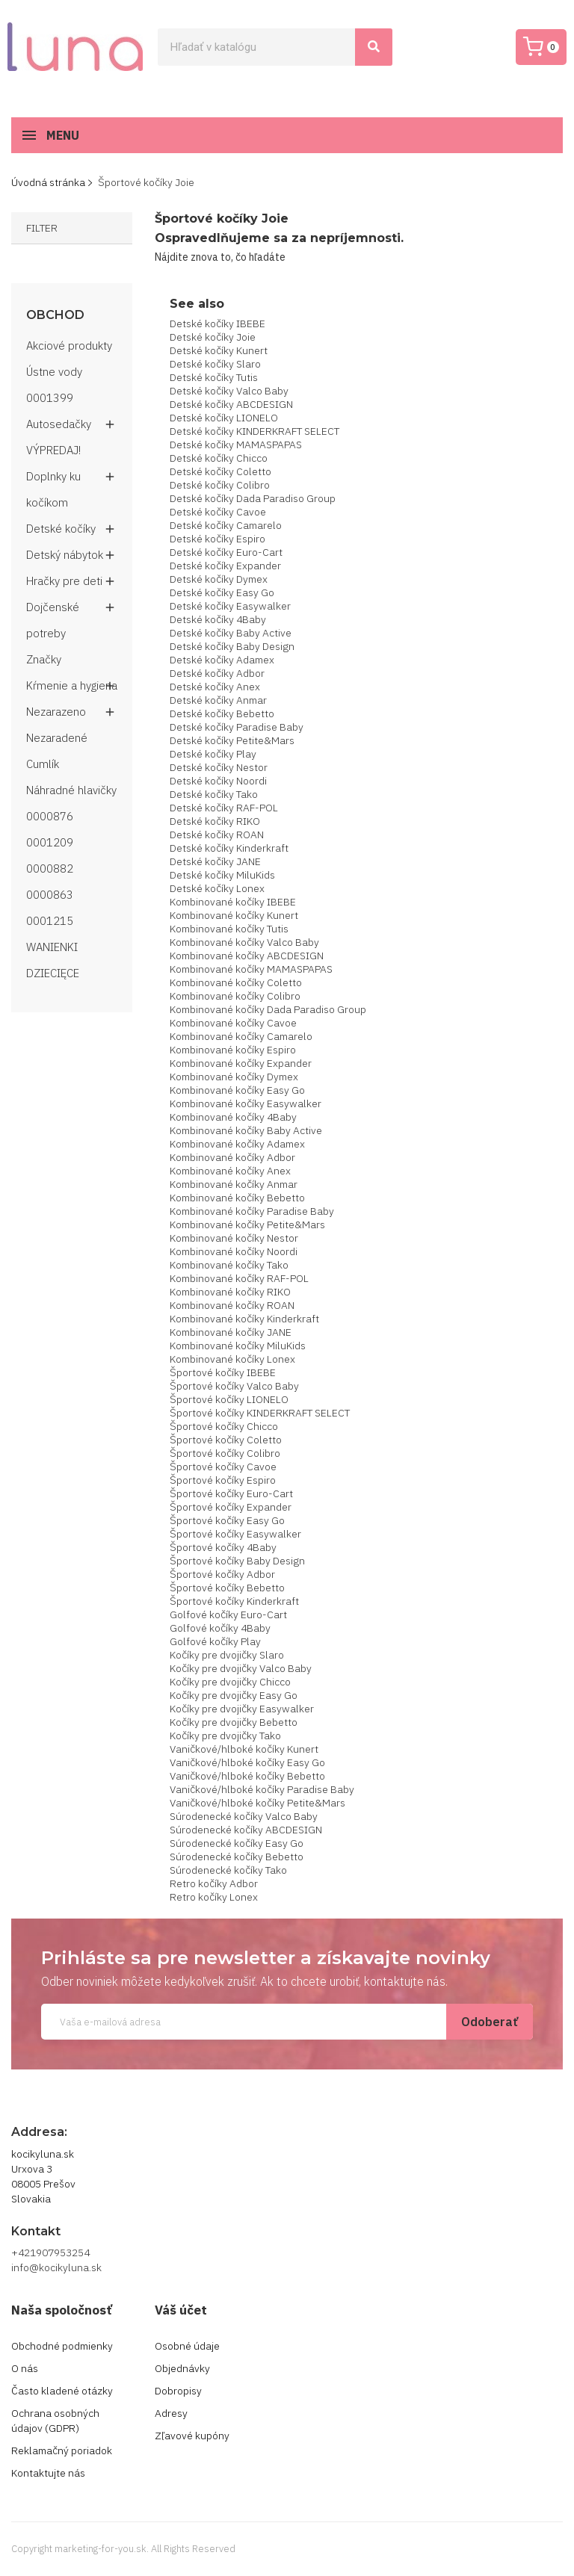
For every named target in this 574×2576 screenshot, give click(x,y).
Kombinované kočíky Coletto (236, 982)
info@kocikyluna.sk (56, 2267)
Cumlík (42, 764)
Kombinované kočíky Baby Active (246, 1130)
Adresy (171, 2413)
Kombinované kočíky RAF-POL (239, 1278)
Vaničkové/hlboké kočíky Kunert (244, 1749)
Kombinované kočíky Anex (230, 1170)
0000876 (49, 816)
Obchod (55, 315)
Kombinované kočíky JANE (230, 1332)
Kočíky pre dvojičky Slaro (227, 1655)
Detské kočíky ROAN (217, 834)
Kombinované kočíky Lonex (232, 1359)
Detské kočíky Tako (214, 794)
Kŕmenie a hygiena (71, 685)
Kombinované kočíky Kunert (234, 915)
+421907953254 (50, 2252)
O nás (24, 2368)
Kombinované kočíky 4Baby (233, 1117)
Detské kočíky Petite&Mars (232, 740)
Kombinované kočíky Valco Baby (244, 942)
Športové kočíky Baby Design (237, 1560)
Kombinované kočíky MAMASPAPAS (251, 969)
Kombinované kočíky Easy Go (237, 1090)
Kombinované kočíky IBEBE (233, 901)
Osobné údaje (187, 2346)
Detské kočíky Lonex (217, 888)
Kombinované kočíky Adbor (232, 1157)
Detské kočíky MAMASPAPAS (236, 444)
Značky (43, 659)
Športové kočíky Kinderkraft (234, 1601)
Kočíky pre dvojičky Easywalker (242, 1708)
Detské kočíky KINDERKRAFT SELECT (254, 431)
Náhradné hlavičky (71, 790)
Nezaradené (56, 738)
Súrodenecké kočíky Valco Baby (244, 1816)
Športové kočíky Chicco (224, 1426)
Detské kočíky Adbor (217, 673)
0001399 (49, 398)
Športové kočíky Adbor (222, 1574)
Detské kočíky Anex (215, 686)
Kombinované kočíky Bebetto (237, 1197)
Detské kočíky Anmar (218, 700)
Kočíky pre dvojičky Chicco (230, 1681)
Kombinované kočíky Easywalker (245, 1103)
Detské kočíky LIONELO (224, 417)
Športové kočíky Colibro (225, 1453)
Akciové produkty (69, 345)
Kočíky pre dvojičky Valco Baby (241, 1668)
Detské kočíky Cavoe (218, 511)
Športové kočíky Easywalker (235, 1534)
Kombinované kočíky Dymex (234, 1076)
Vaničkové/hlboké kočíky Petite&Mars (257, 1802)
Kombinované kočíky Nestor (234, 1238)
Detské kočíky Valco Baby (229, 390)
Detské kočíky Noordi (218, 780)
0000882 (49, 868)
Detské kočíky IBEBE (217, 323)
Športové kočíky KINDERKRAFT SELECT (260, 1412)
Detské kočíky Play (213, 754)
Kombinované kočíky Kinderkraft (244, 1318)
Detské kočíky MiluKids (222, 875)
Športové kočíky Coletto (226, 1439)
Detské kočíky (61, 528)
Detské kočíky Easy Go (222, 592)
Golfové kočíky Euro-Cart (228, 1614)
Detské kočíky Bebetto (222, 713)
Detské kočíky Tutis (214, 377)
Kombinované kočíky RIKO (230, 1291)
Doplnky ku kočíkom (53, 489)
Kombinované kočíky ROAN (232, 1305)
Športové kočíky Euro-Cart (231, 1493)
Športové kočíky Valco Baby (234, 1386)
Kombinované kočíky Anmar (233, 1184)
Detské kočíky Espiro (217, 538)
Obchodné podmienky (62, 2346)
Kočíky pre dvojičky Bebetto (233, 1722)
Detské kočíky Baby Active (230, 633)
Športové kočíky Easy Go (227, 1520)
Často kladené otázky (62, 2390)
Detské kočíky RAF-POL (224, 807)
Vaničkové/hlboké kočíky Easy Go (247, 1762)
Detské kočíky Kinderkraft (229, 848)
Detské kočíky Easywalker (230, 606)
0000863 (49, 895)
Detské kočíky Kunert (219, 350)
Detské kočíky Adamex (222, 659)
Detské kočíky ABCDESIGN (231, 404)
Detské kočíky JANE (215, 861)
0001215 (49, 921)
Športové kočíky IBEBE (223, 1372)
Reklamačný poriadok (61, 2450)
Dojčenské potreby (52, 620)
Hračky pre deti (64, 581)
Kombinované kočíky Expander (241, 1063)
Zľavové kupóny (192, 2435)
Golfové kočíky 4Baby (220, 1628)
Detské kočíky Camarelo (226, 525)
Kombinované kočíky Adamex (237, 1144)
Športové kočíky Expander (230, 1507)
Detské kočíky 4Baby (218, 619)
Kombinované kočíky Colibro (235, 996)
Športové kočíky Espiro (223, 1480)
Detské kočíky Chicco (219, 458)
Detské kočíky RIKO (215, 821)
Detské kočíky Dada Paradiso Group (253, 498)
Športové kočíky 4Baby (223, 1547)
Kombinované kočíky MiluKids (238, 1345)
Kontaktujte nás (48, 2473)
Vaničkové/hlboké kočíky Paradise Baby (262, 1789)
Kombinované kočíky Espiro (233, 1049)
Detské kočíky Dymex (219, 579)
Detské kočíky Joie (213, 337)
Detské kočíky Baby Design (232, 646)
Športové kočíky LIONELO (229, 1399)
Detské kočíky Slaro (215, 364)
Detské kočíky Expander (225, 565)
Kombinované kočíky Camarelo (241, 1036)
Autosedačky (58, 424)
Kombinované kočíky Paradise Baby (252, 1211)
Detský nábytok (64, 555)
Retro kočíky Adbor (214, 1883)
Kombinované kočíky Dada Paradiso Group (268, 1009)
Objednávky (182, 2368)
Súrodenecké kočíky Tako (228, 1870)
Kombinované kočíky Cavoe (233, 1023)
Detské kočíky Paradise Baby (236, 727)
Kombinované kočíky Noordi (233, 1251)
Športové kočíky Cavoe (223, 1466)
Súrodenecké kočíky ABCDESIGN (246, 1829)
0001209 (49, 842)
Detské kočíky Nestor (219, 767)
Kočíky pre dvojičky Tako (225, 1735)
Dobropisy (178, 2390)
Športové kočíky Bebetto (227, 1587)
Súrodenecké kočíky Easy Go (236, 1843)
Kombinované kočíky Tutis (229, 928)
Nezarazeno (56, 712)
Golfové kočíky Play (215, 1641)
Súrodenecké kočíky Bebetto (236, 1856)
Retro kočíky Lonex (214, 1897)
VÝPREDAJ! (53, 450)
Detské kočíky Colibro (220, 485)
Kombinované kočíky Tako (229, 1265)
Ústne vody (54, 372)
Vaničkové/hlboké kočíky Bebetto (247, 1776)
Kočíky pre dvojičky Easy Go (233, 1695)
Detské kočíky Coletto (220, 471)
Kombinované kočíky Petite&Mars (247, 1224)
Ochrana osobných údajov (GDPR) (55, 2420)
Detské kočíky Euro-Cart (226, 552)
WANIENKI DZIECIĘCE (52, 960)
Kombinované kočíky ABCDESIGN (247, 955)
